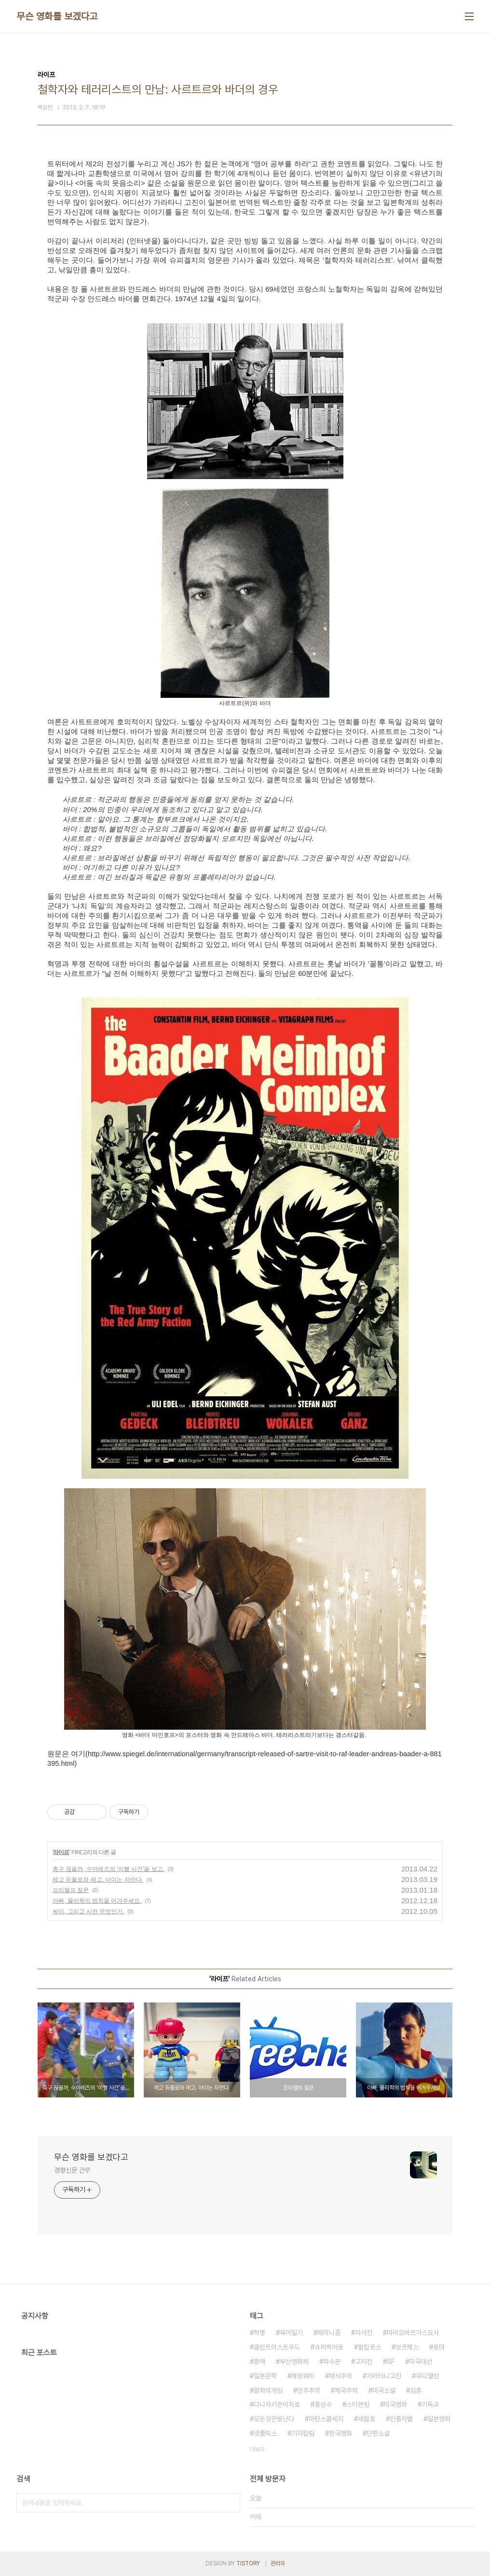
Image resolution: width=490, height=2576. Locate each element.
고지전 (363, 2361)
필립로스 (369, 2347)
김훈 (416, 2390)
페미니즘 (328, 2332)
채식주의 (340, 2376)
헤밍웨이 (302, 2376)
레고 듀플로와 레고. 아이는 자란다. (98, 1879)
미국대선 (420, 2361)
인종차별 (401, 2419)
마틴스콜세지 (326, 2419)
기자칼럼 (302, 2433)
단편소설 (378, 2433)
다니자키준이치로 (277, 2404)
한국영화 (340, 2433)
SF (391, 2361)
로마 (439, 2347)
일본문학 (265, 2376)
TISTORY (248, 2563)
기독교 (430, 2404)
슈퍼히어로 (328, 2347)
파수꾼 (331, 2361)
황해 (259, 2361)
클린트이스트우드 (277, 2347)
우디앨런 (427, 2376)
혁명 (259, 2332)
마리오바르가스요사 (413, 2332)
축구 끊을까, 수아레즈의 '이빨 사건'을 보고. (108, 1869)
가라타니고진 (384, 2376)
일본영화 (438, 2419)
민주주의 (308, 2390)
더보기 (257, 2449)
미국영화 (395, 2404)
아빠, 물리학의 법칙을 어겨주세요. (97, 1900)
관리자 (278, 2563)
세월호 (366, 2419)
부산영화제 (294, 2361)
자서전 (363, 2332)
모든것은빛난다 (274, 2419)
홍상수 (323, 2404)
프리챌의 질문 (71, 1890)
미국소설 (383, 2390)
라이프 (61, 1852)
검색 (230, 2503)
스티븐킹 (357, 2404)
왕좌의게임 (268, 2390)
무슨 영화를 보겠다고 (57, 16)
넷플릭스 (265, 2433)
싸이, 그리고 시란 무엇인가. (88, 1911)
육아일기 (291, 2332)
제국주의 (346, 2390)
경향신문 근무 (72, 2170)
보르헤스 (407, 2347)
